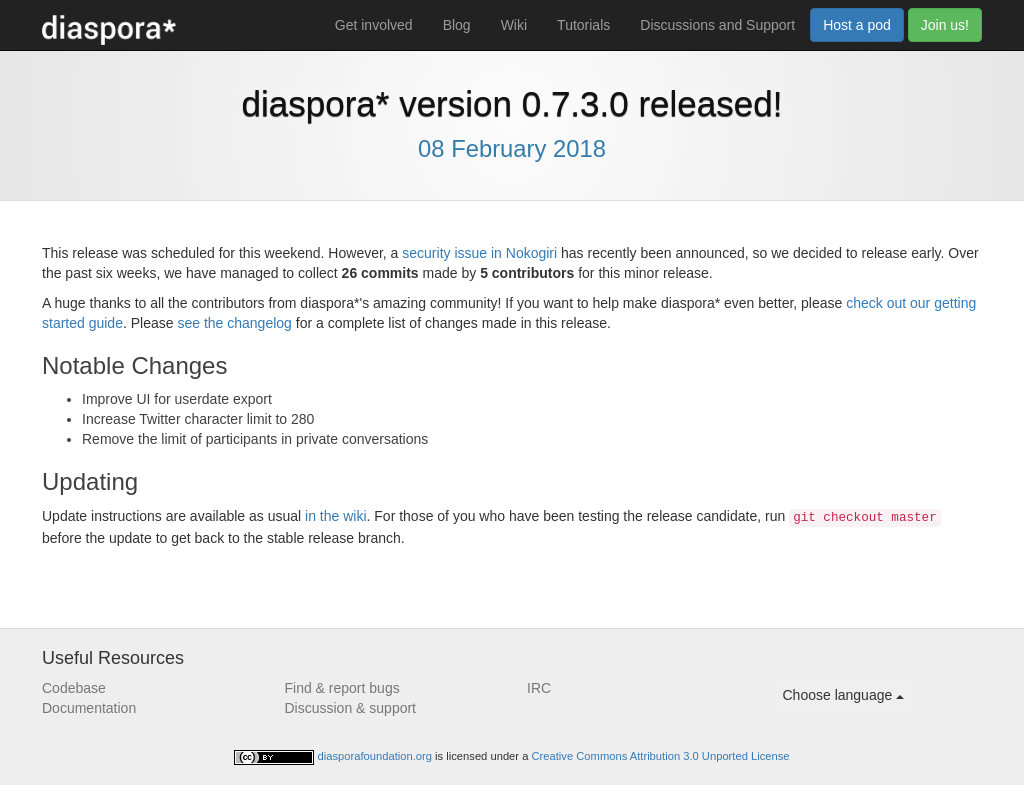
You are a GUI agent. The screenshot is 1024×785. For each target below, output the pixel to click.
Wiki (514, 25)
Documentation (89, 708)
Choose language (844, 695)
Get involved (374, 25)
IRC (539, 688)
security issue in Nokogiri (479, 253)
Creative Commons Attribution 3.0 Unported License (661, 756)
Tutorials (583, 25)
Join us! (945, 25)
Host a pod (857, 25)
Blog (457, 25)
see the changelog (234, 323)
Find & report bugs (342, 688)
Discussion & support (351, 708)
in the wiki (335, 516)
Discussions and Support (717, 25)
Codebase (74, 688)
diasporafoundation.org (377, 756)
